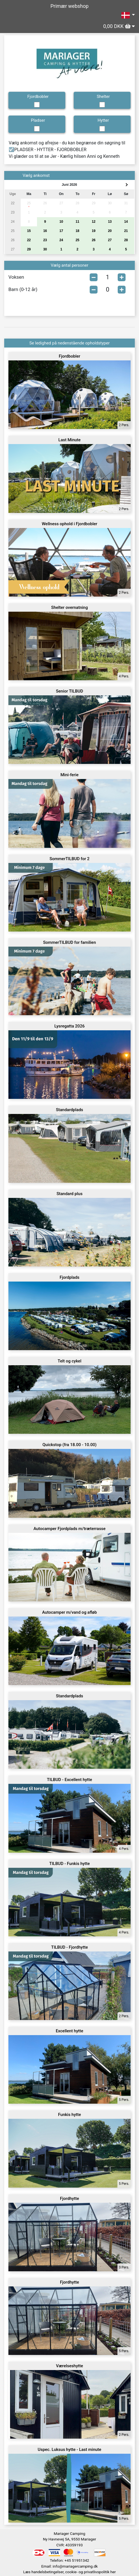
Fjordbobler (38, 96)
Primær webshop (69, 6)
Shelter (103, 96)
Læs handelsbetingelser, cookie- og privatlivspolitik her (69, 2572)
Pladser (38, 120)
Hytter (103, 120)
